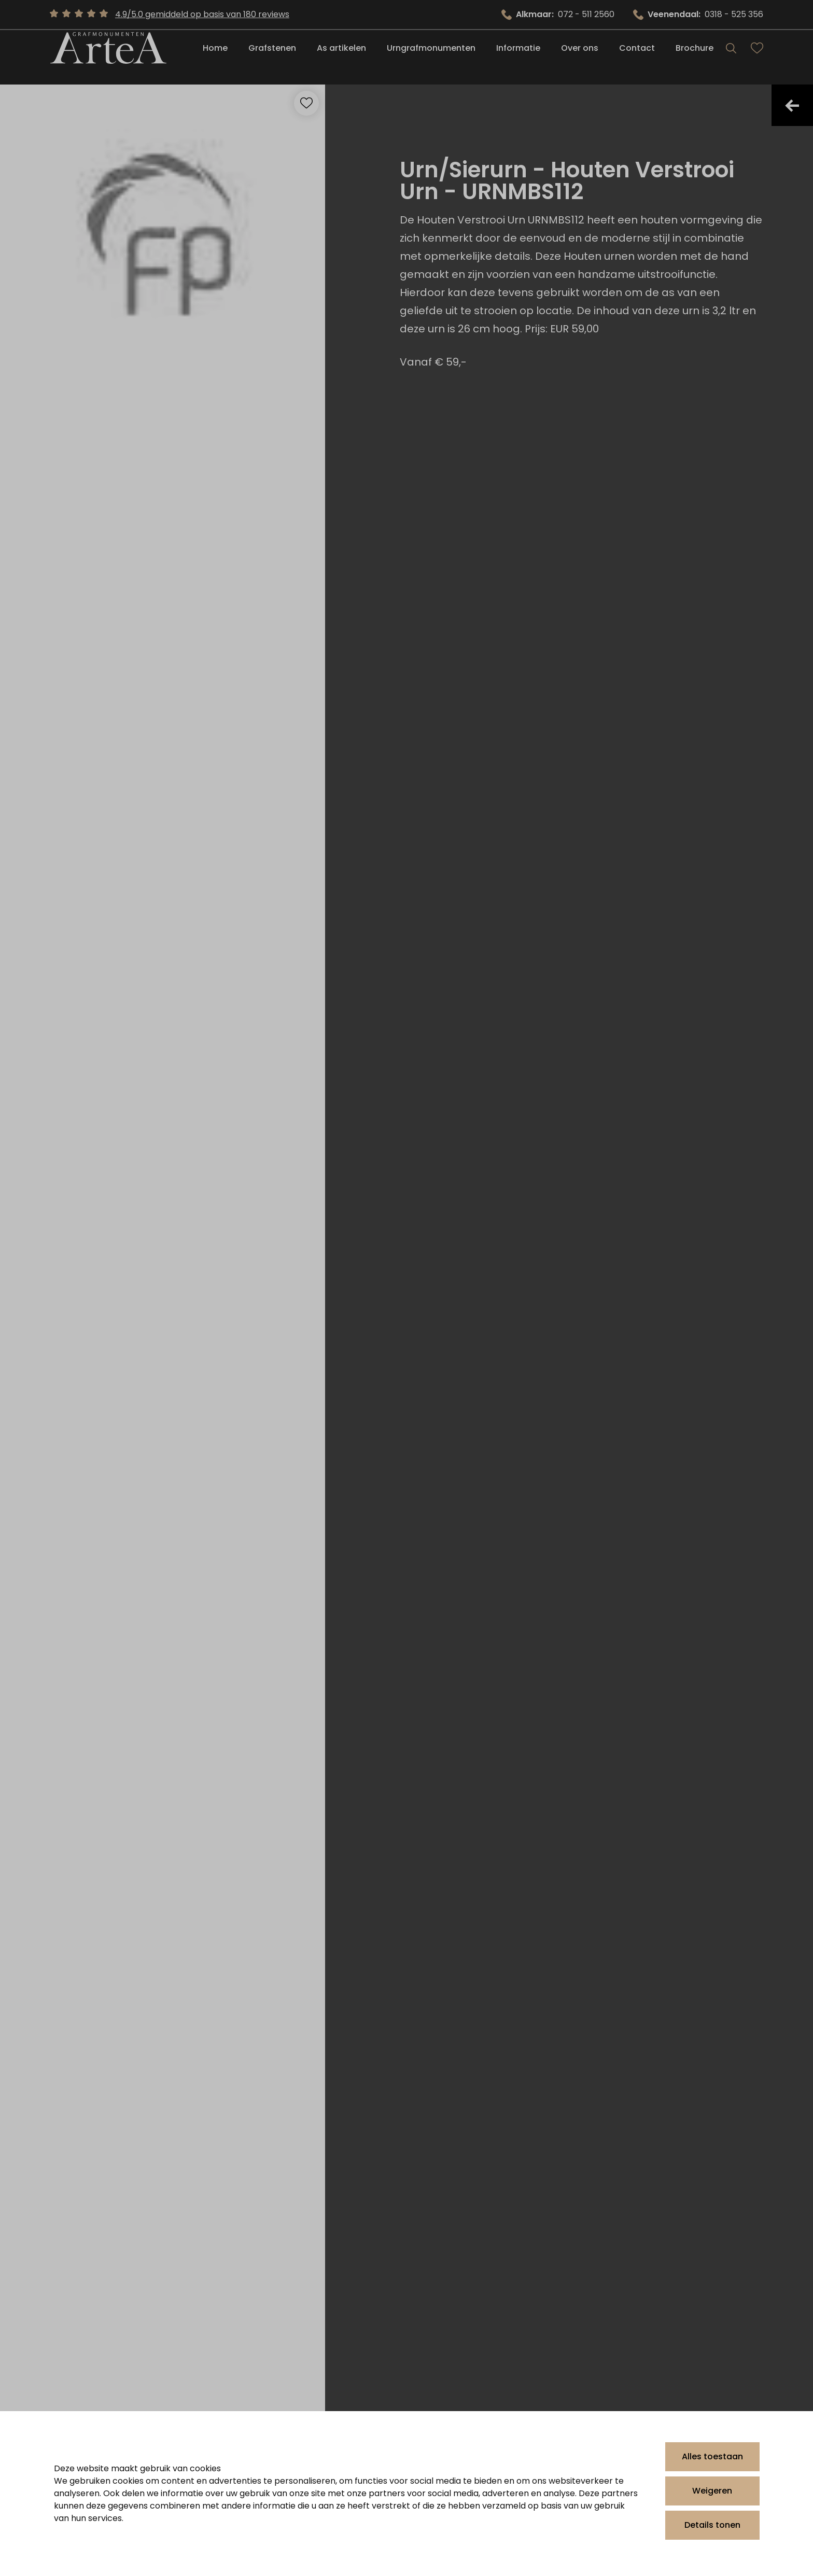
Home (215, 58)
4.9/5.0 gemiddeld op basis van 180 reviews (202, 14)
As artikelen (341, 58)
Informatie (518, 58)
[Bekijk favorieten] (757, 58)
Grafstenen (272, 58)
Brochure (694, 58)
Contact (637, 58)
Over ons (579, 58)
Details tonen (712, 2525)
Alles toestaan (712, 2456)
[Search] (731, 58)
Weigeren (712, 2491)
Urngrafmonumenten (431, 58)
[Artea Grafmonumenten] (108, 58)
